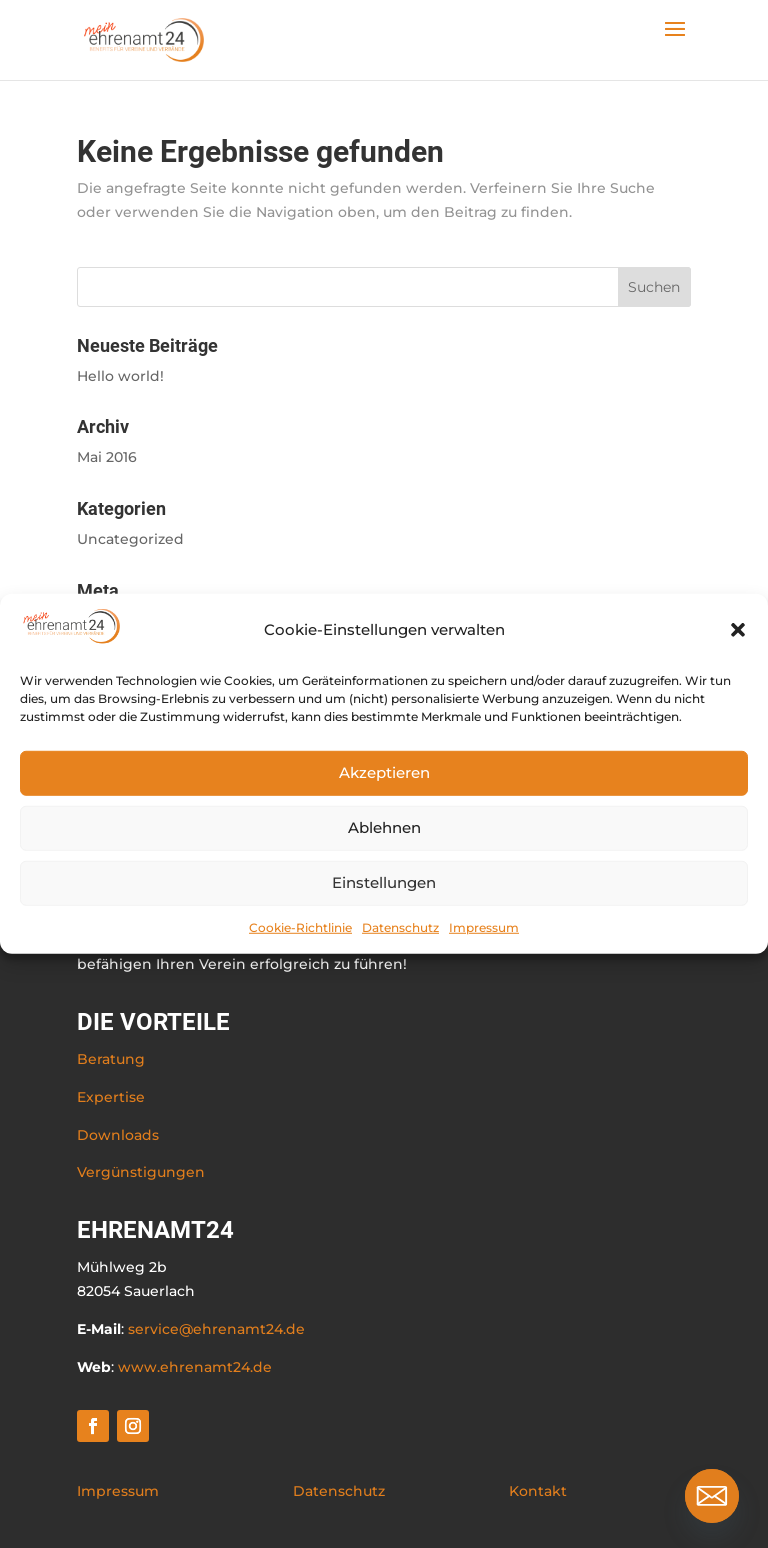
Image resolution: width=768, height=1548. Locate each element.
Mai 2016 (107, 457)
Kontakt (538, 1491)
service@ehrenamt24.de (216, 1329)
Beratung (111, 1059)
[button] (738, 630)
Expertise (111, 1097)
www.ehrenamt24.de (195, 1367)
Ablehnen (384, 827)
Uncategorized (130, 539)
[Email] (712, 1496)
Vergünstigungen (141, 1172)
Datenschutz (400, 926)
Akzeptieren (384, 772)
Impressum (484, 926)
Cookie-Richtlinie (300, 926)
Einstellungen (384, 882)
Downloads (118, 1135)
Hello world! (120, 376)
